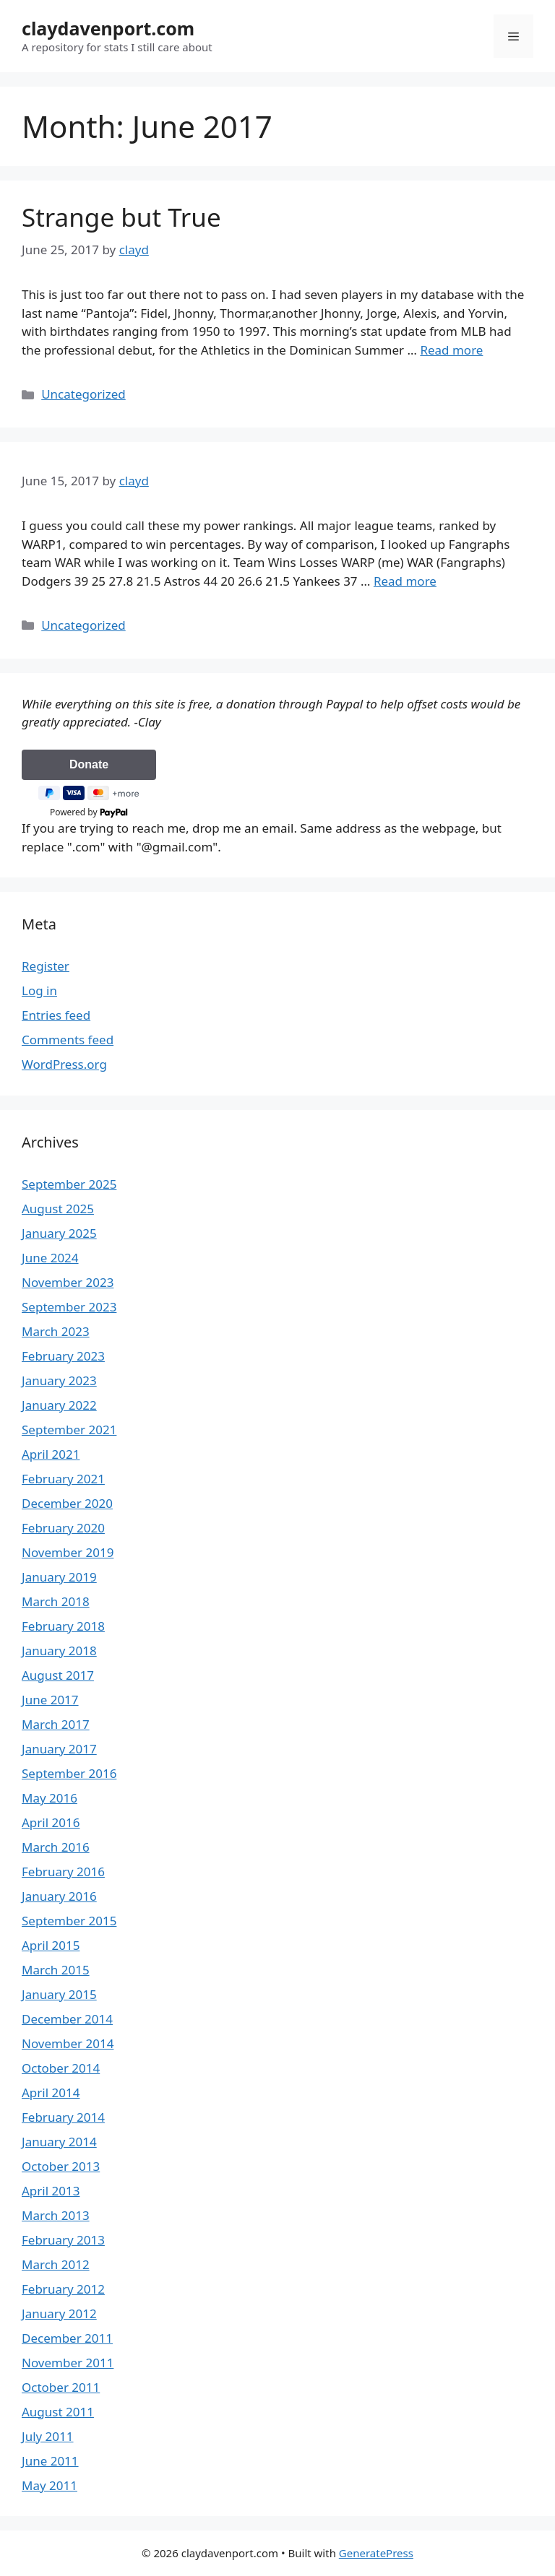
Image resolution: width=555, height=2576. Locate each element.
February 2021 (63, 1478)
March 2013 (56, 2215)
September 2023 (69, 1306)
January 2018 (59, 1650)
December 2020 (67, 1503)
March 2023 (56, 1331)
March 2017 (56, 1724)
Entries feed (56, 1015)
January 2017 (59, 1748)
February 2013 (63, 2240)
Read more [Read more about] (405, 581)
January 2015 (59, 1994)
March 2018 (56, 1601)
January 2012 (59, 2313)
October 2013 (61, 2166)
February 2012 (63, 2289)
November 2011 (67, 2362)
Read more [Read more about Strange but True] (451, 350)
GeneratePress (376, 2553)
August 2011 (58, 2411)
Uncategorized (83, 394)
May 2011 (49, 2485)
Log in (39, 990)
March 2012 (56, 2264)
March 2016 (56, 1847)
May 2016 (49, 1798)
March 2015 (56, 1969)
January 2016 (59, 1896)
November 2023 (67, 1282)
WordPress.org (64, 1064)
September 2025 (69, 1184)
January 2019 (59, 1577)
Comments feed (67, 1039)
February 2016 (63, 1871)
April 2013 (50, 2190)
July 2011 (48, 2436)
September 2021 (69, 1429)
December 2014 (67, 2019)
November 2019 (67, 1552)
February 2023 (63, 1356)
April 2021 (50, 1454)
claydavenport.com (108, 28)
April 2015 (50, 1945)
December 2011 (67, 2338)
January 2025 (59, 1233)
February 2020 (63, 1527)
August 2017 (58, 1675)
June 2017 (50, 1699)
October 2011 (61, 2387)
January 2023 (59, 1380)
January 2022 (59, 1405)
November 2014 (67, 2043)
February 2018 (63, 1626)
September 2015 (69, 1920)
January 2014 (59, 2141)
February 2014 (63, 2117)
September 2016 (69, 1773)
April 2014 (50, 2092)
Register (45, 966)
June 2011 (50, 2461)
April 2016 (50, 1822)
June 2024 (50, 1257)
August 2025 (58, 1208)
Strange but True (121, 217)
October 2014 (61, 2068)
